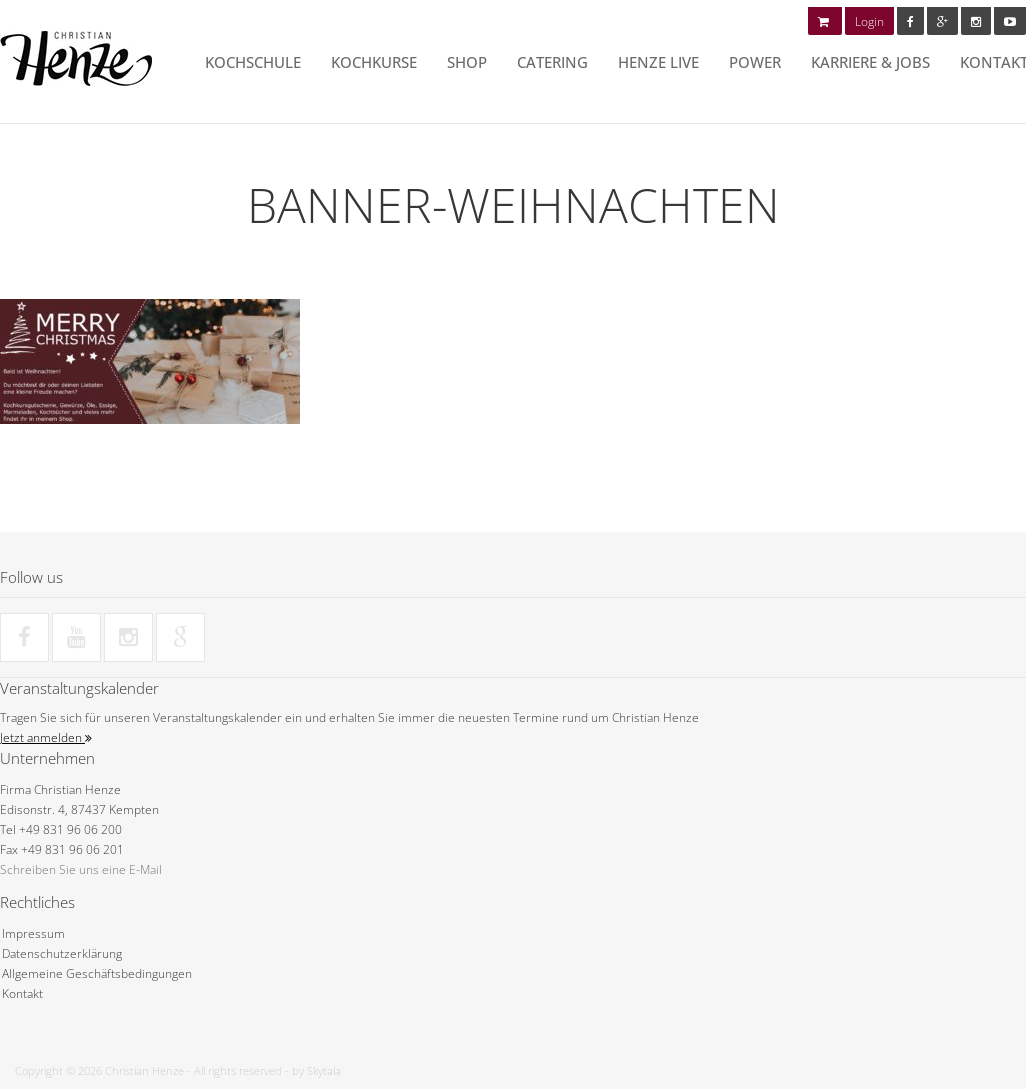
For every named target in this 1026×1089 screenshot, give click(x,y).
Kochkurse (374, 62)
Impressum (33, 933)
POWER (755, 62)
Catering (552, 62)
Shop (467, 62)
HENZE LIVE (658, 62)
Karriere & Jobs (870, 62)
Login (869, 21)
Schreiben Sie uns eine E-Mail (81, 869)
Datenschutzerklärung (62, 953)
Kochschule (253, 62)
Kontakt (22, 993)
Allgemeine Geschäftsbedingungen (97, 973)
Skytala (324, 1070)
